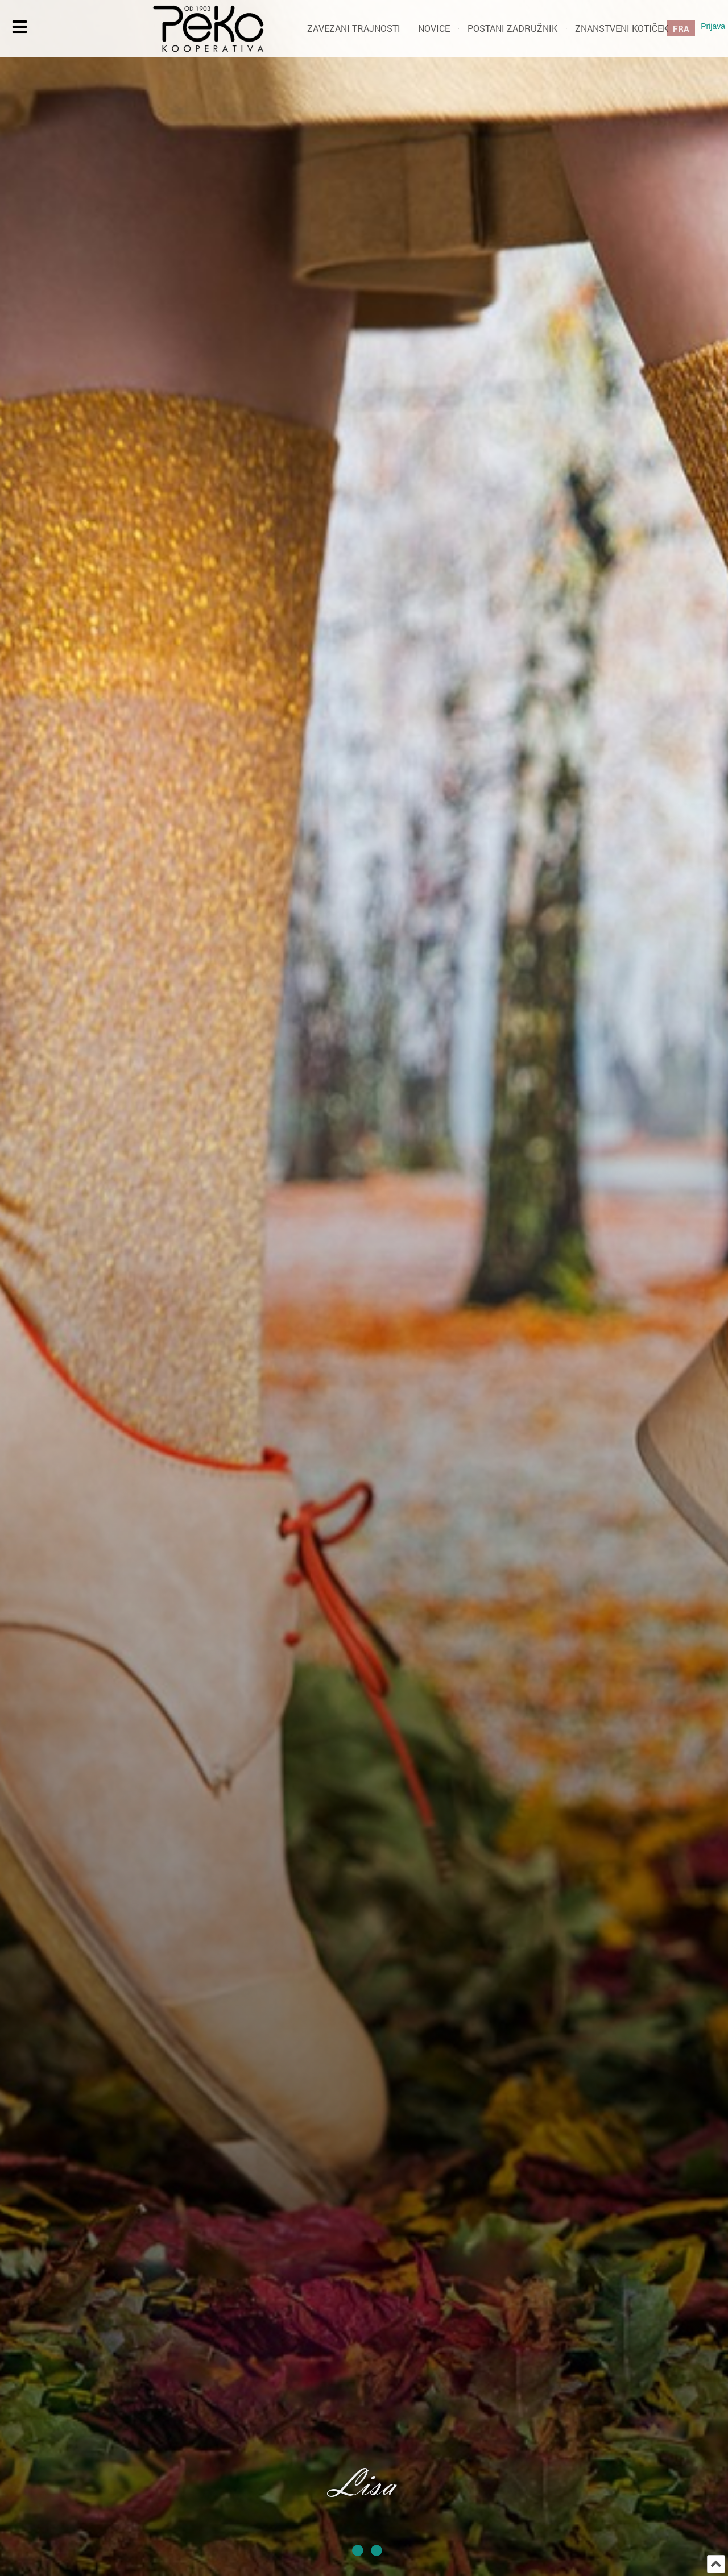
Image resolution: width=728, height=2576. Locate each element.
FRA (681, 28)
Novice (434, 28)
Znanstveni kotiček (621, 28)
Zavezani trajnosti (353, 28)
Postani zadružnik (512, 28)
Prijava (713, 26)
